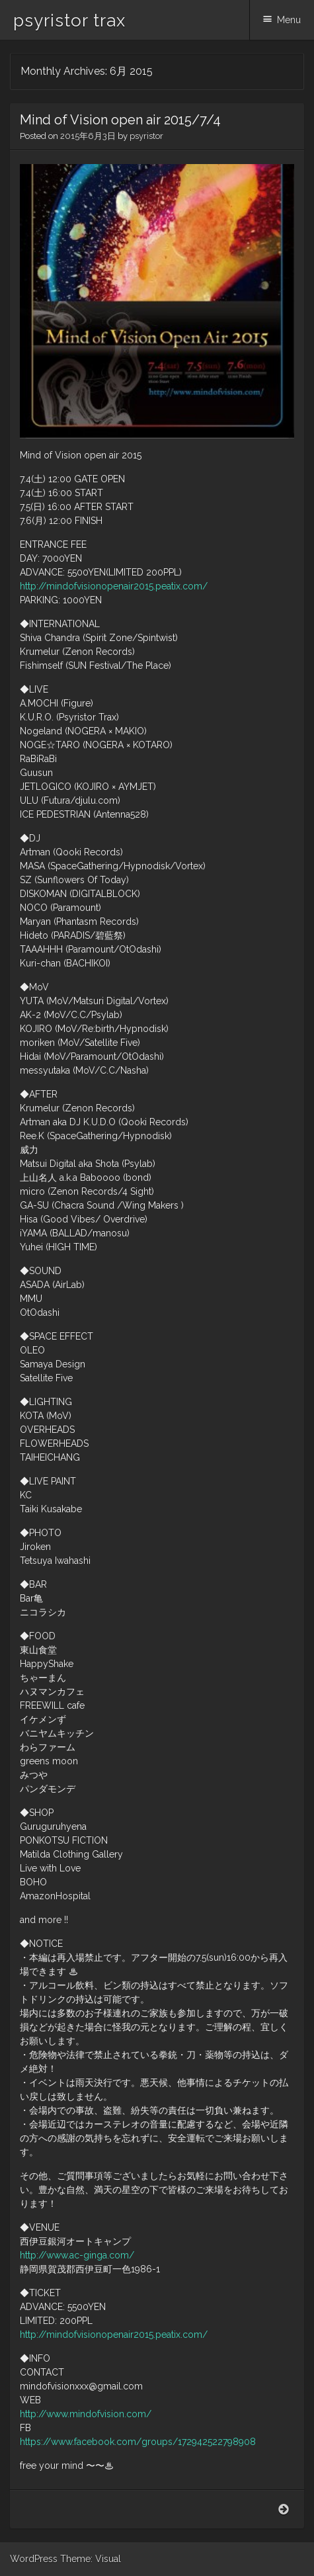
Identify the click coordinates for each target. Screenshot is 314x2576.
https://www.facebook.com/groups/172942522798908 (138, 2441)
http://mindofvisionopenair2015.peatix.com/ (114, 586)
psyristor (146, 136)
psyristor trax (69, 20)
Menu (289, 20)
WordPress (34, 2559)
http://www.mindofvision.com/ (85, 2414)
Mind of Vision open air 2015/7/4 (120, 120)
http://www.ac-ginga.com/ (77, 2255)
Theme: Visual (90, 2559)
